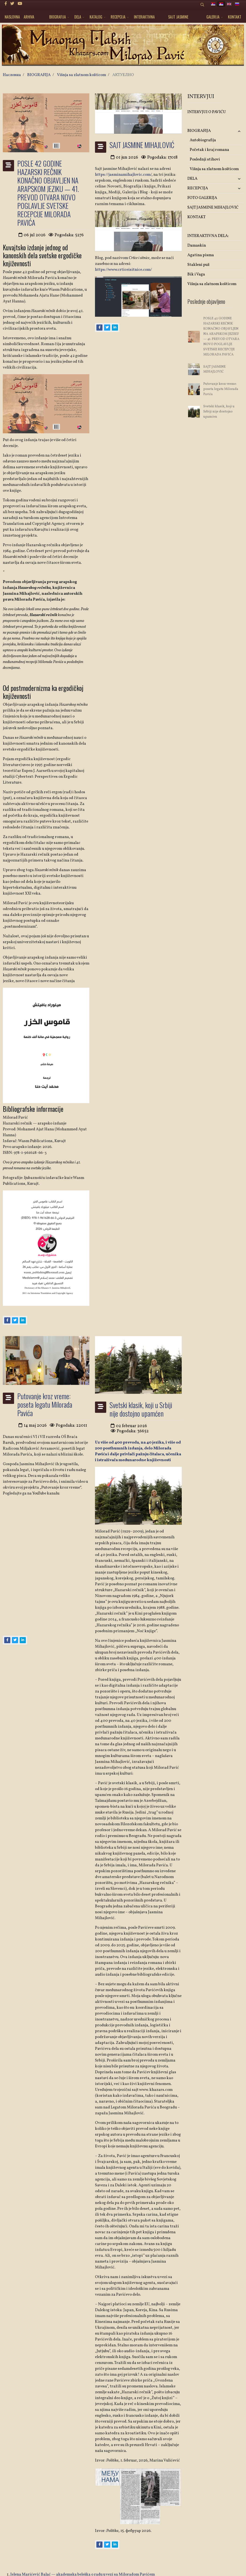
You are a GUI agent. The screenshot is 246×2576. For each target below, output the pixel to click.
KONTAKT (234, 17)
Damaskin (196, 245)
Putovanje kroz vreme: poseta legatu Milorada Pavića (44, 1404)
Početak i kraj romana (209, 149)
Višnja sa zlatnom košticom (214, 169)
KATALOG (96, 17)
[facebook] (5, 4)
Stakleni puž (198, 264)
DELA (77, 17)
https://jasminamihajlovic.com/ (123, 174)
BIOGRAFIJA (57, 17)
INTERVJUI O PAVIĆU (206, 112)
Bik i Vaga (196, 274)
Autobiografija (203, 140)
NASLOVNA (12, 17)
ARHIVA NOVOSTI (30, 18)
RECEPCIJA (118, 17)
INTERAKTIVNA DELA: (144, 18)
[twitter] (12, 4)
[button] (234, 131)
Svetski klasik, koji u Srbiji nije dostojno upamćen (141, 1409)
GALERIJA (213, 17)
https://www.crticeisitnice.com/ (123, 269)
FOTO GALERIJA (202, 198)
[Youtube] (20, 4)
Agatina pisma (200, 255)
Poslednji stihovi (205, 159)
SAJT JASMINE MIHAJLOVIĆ (178, 18)
